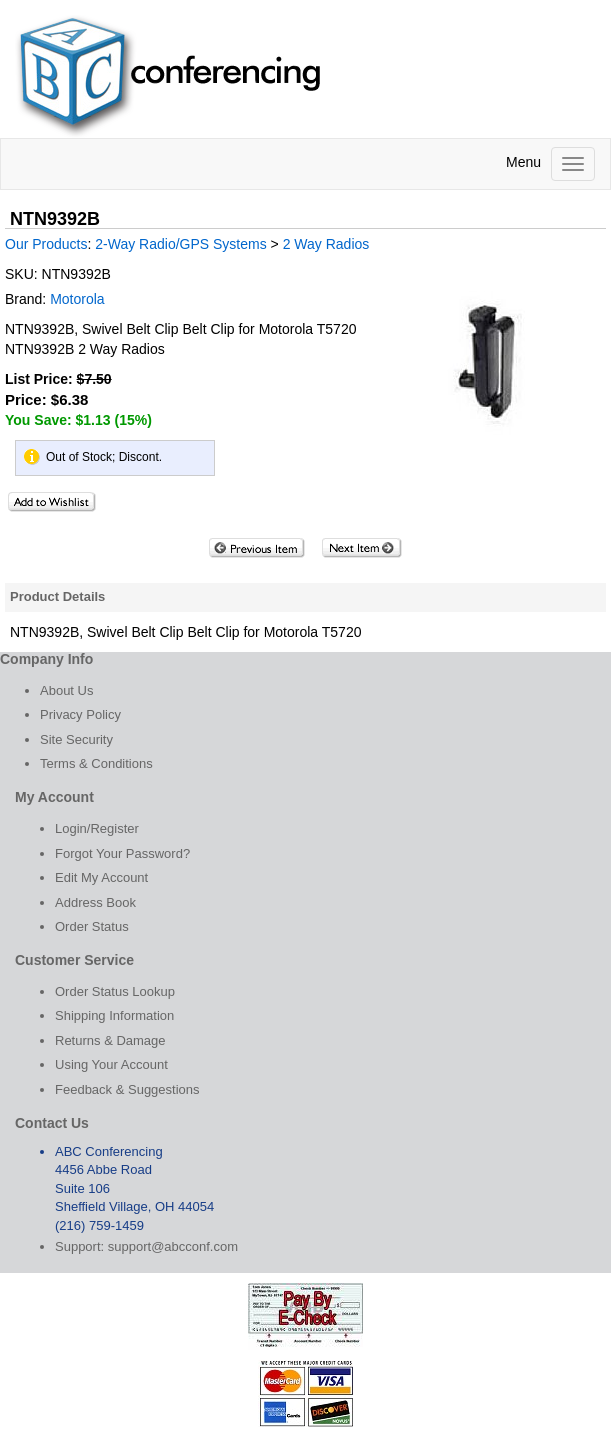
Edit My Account (101, 877)
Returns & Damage (110, 1040)
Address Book (95, 902)
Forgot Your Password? (122, 853)
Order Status (92, 926)
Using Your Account (111, 1064)
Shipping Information (114, 1015)
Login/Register (97, 828)
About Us (66, 690)
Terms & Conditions (96, 763)
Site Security (76, 739)
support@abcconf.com (173, 1246)
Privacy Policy (80, 714)
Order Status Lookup (115, 991)
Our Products (46, 244)
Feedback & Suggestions (127, 1089)
